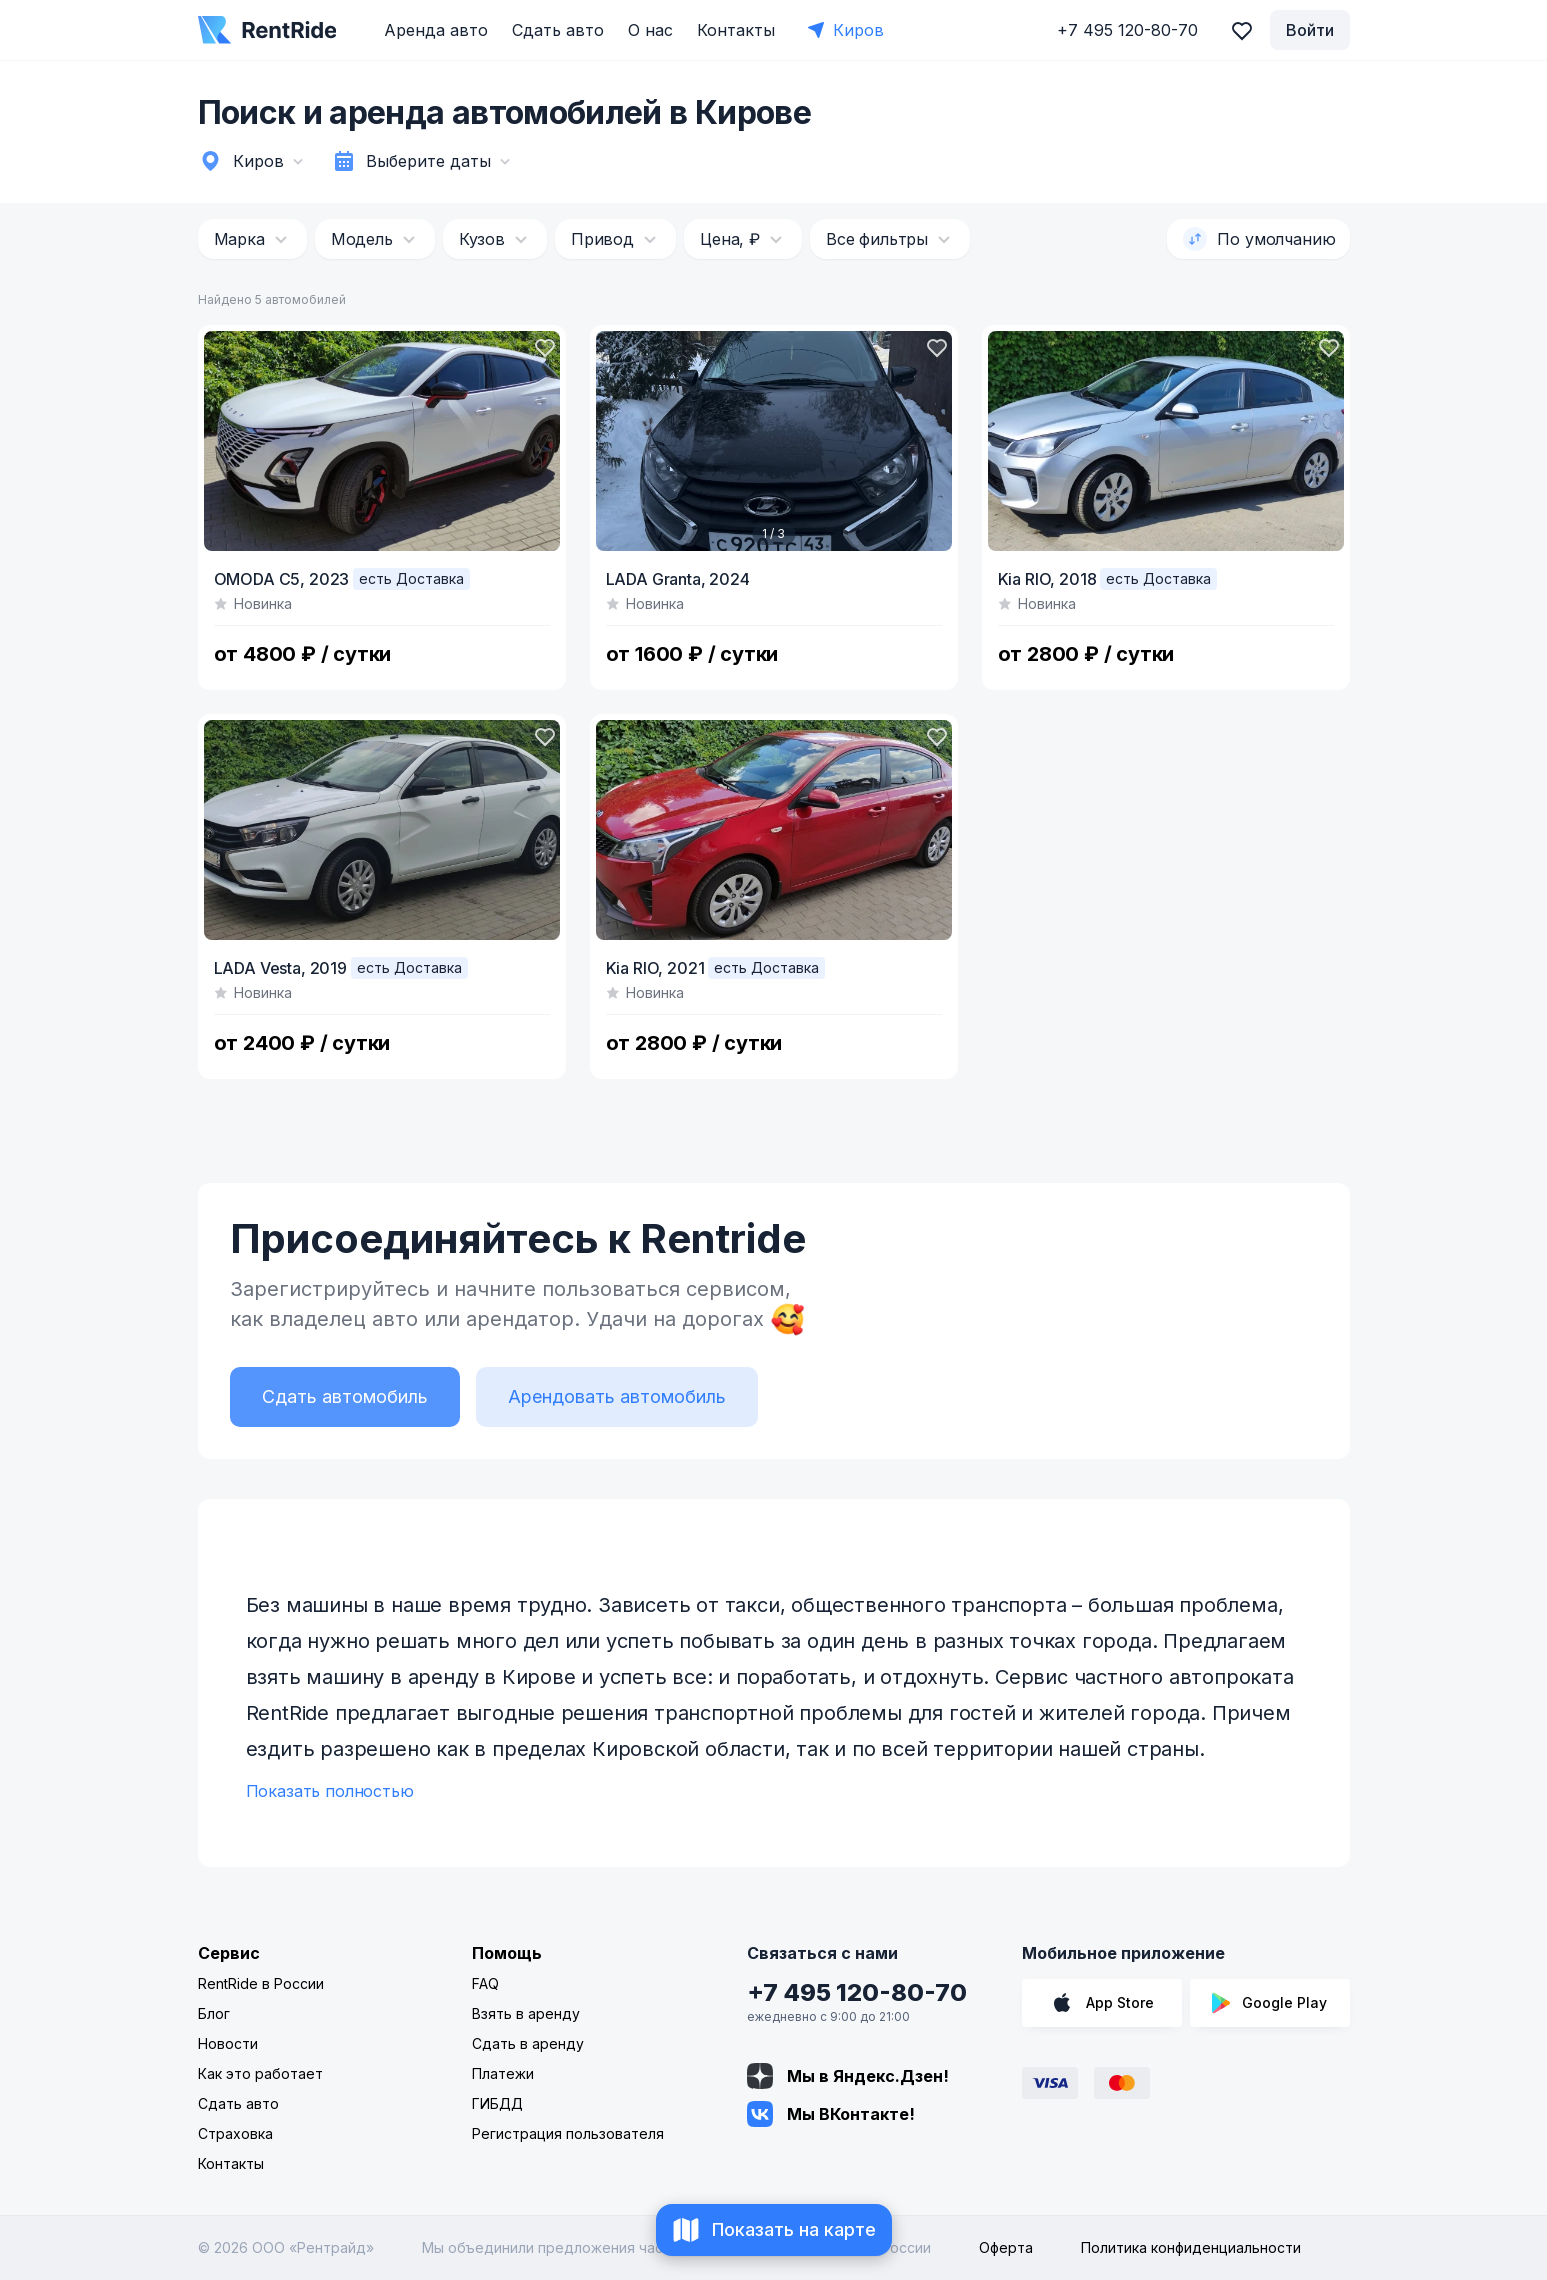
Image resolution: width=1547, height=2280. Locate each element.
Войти (1310, 30)
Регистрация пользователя (568, 2133)
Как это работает (260, 2073)
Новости (228, 2043)
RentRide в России (261, 1983)
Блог (214, 2013)
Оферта (1006, 2247)
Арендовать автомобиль (617, 1396)
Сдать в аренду (528, 2043)
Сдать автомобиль (345, 1396)
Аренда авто (436, 30)
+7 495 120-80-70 (857, 1992)
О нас (650, 30)
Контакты (736, 30)
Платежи (503, 2073)
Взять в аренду (526, 2013)
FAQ (485, 1983)
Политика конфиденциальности (1191, 2247)
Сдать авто (558, 30)
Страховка (235, 2133)
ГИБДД (497, 2103)
